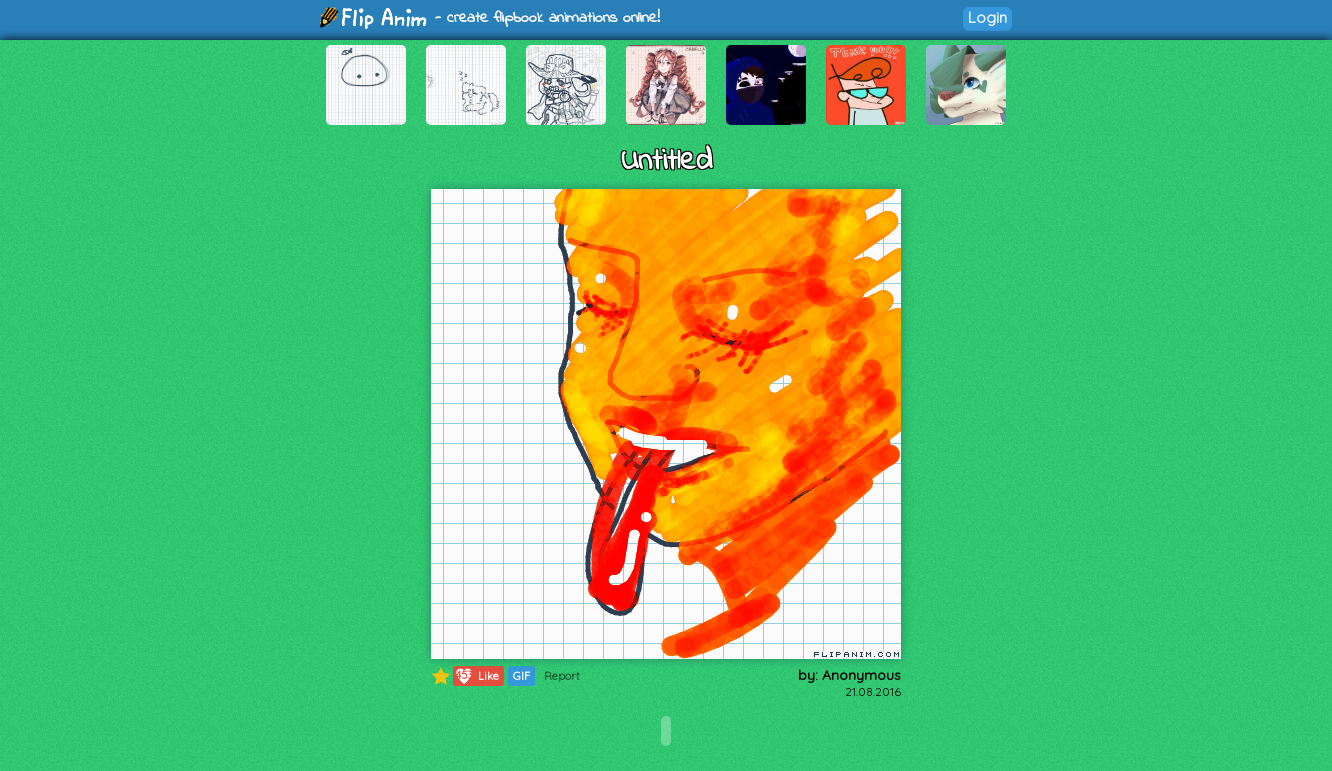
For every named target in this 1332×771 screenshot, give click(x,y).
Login (987, 17)
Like (476, 676)
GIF (521, 676)
